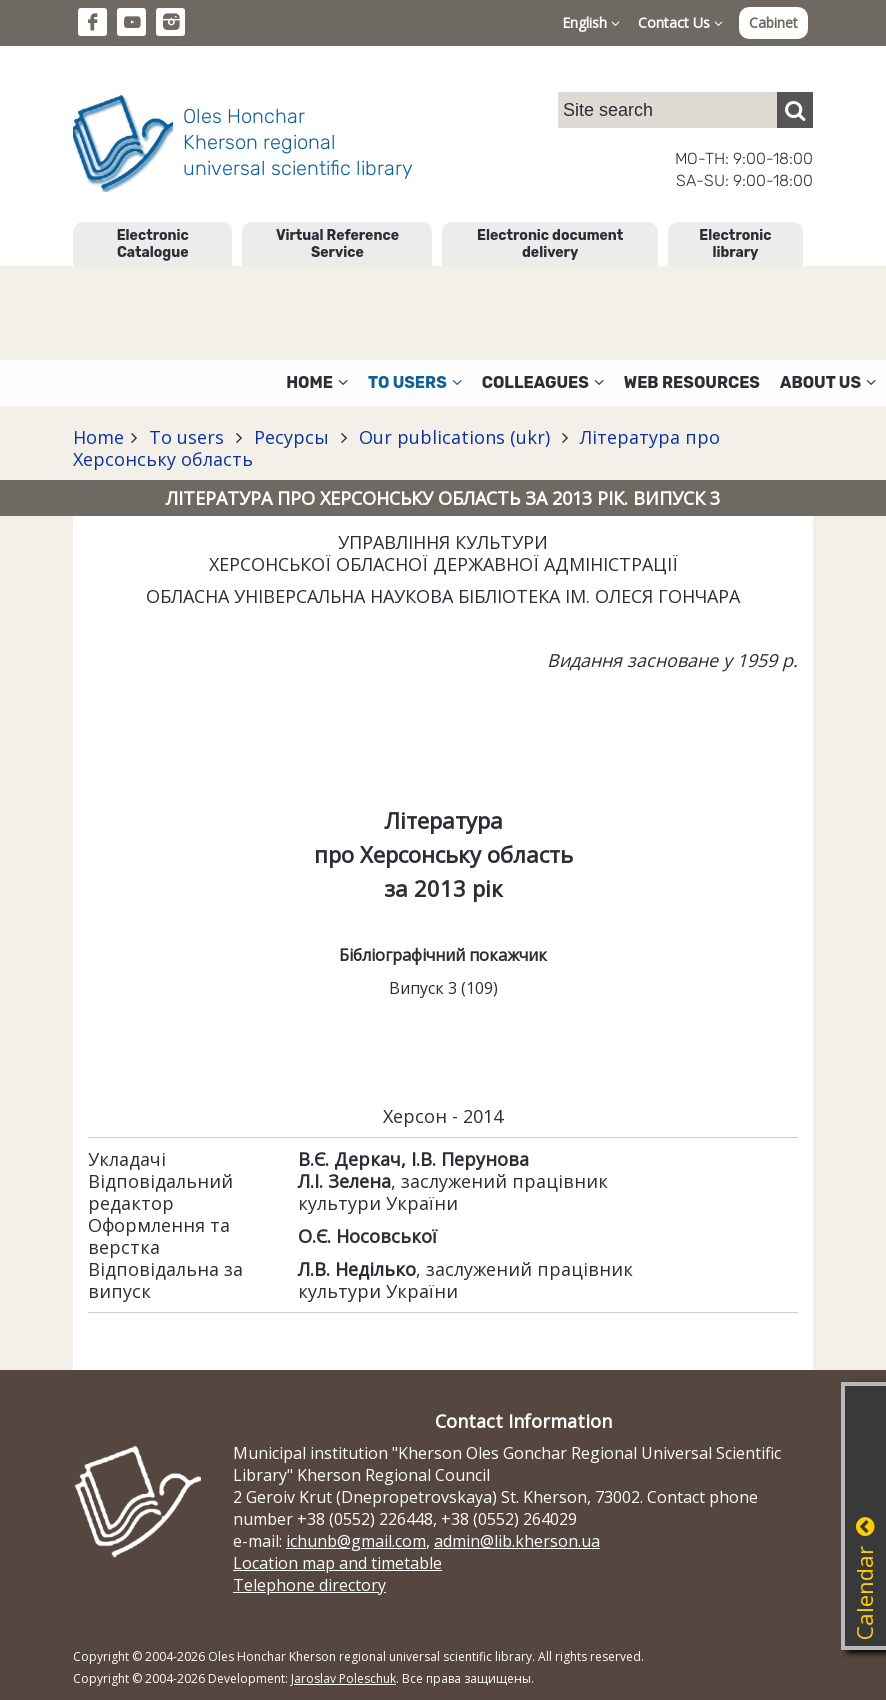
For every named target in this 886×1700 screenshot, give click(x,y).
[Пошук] (795, 110)
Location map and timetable (337, 1563)
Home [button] (317, 382)
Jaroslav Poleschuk (343, 1678)
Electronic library (735, 244)
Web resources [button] (692, 382)
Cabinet (773, 22)
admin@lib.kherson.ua (517, 1541)
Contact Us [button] (680, 22)
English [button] (591, 22)
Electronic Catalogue (153, 244)
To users (186, 437)
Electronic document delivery (550, 244)
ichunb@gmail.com (356, 1541)
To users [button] (415, 382)
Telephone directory (309, 1585)
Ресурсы (291, 437)
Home (98, 437)
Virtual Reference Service (337, 244)
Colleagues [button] (543, 382)
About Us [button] (828, 382)
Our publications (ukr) (454, 437)
